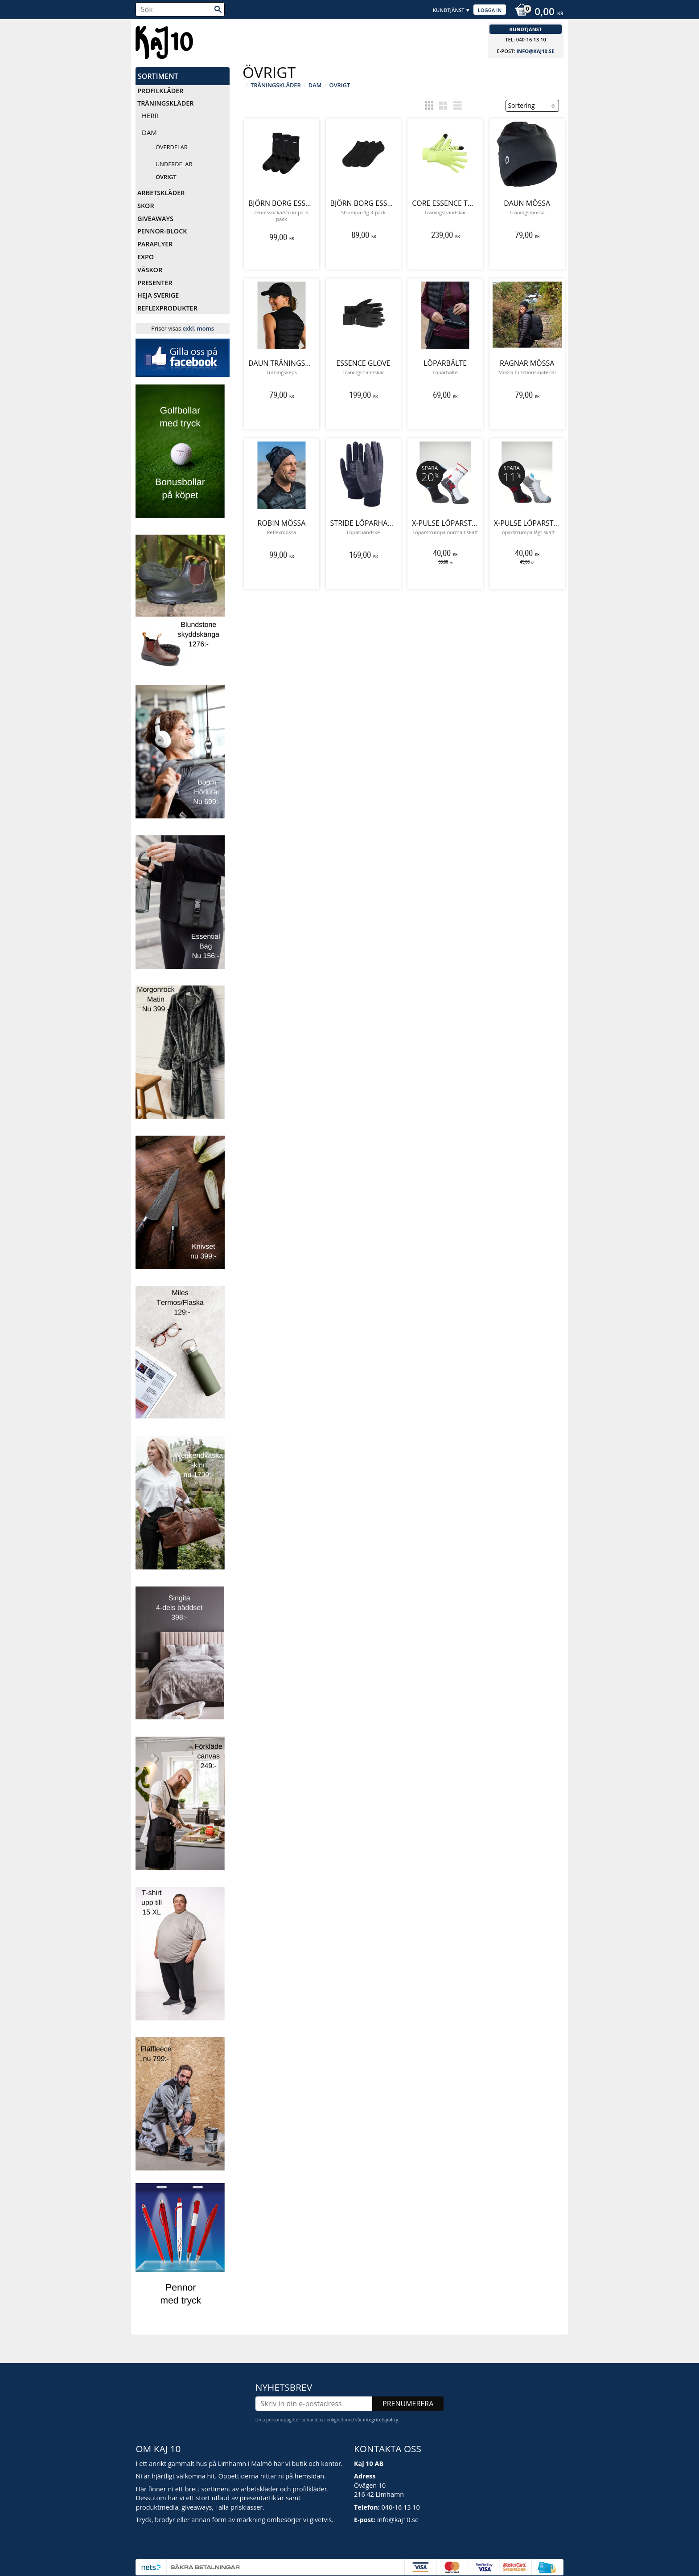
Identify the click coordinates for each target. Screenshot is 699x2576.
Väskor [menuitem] (149, 270)
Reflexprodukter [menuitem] (167, 308)
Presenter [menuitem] (155, 282)
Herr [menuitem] (150, 115)
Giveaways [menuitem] (155, 218)
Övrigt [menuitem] (166, 177)
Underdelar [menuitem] (174, 164)
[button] (429, 105)
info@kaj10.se (535, 51)
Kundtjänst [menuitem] (449, 10)
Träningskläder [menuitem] (165, 103)
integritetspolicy (380, 2409)
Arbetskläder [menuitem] (161, 192)
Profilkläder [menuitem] (160, 90)
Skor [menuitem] (145, 205)
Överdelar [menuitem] (172, 147)
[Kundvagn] (536, 12)
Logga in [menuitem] (490, 10)
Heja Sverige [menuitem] (158, 295)
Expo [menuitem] (145, 257)
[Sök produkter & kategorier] (180, 9)
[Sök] (218, 9)
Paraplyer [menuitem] (155, 244)
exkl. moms (198, 328)
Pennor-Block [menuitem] (162, 231)
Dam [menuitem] (149, 132)
